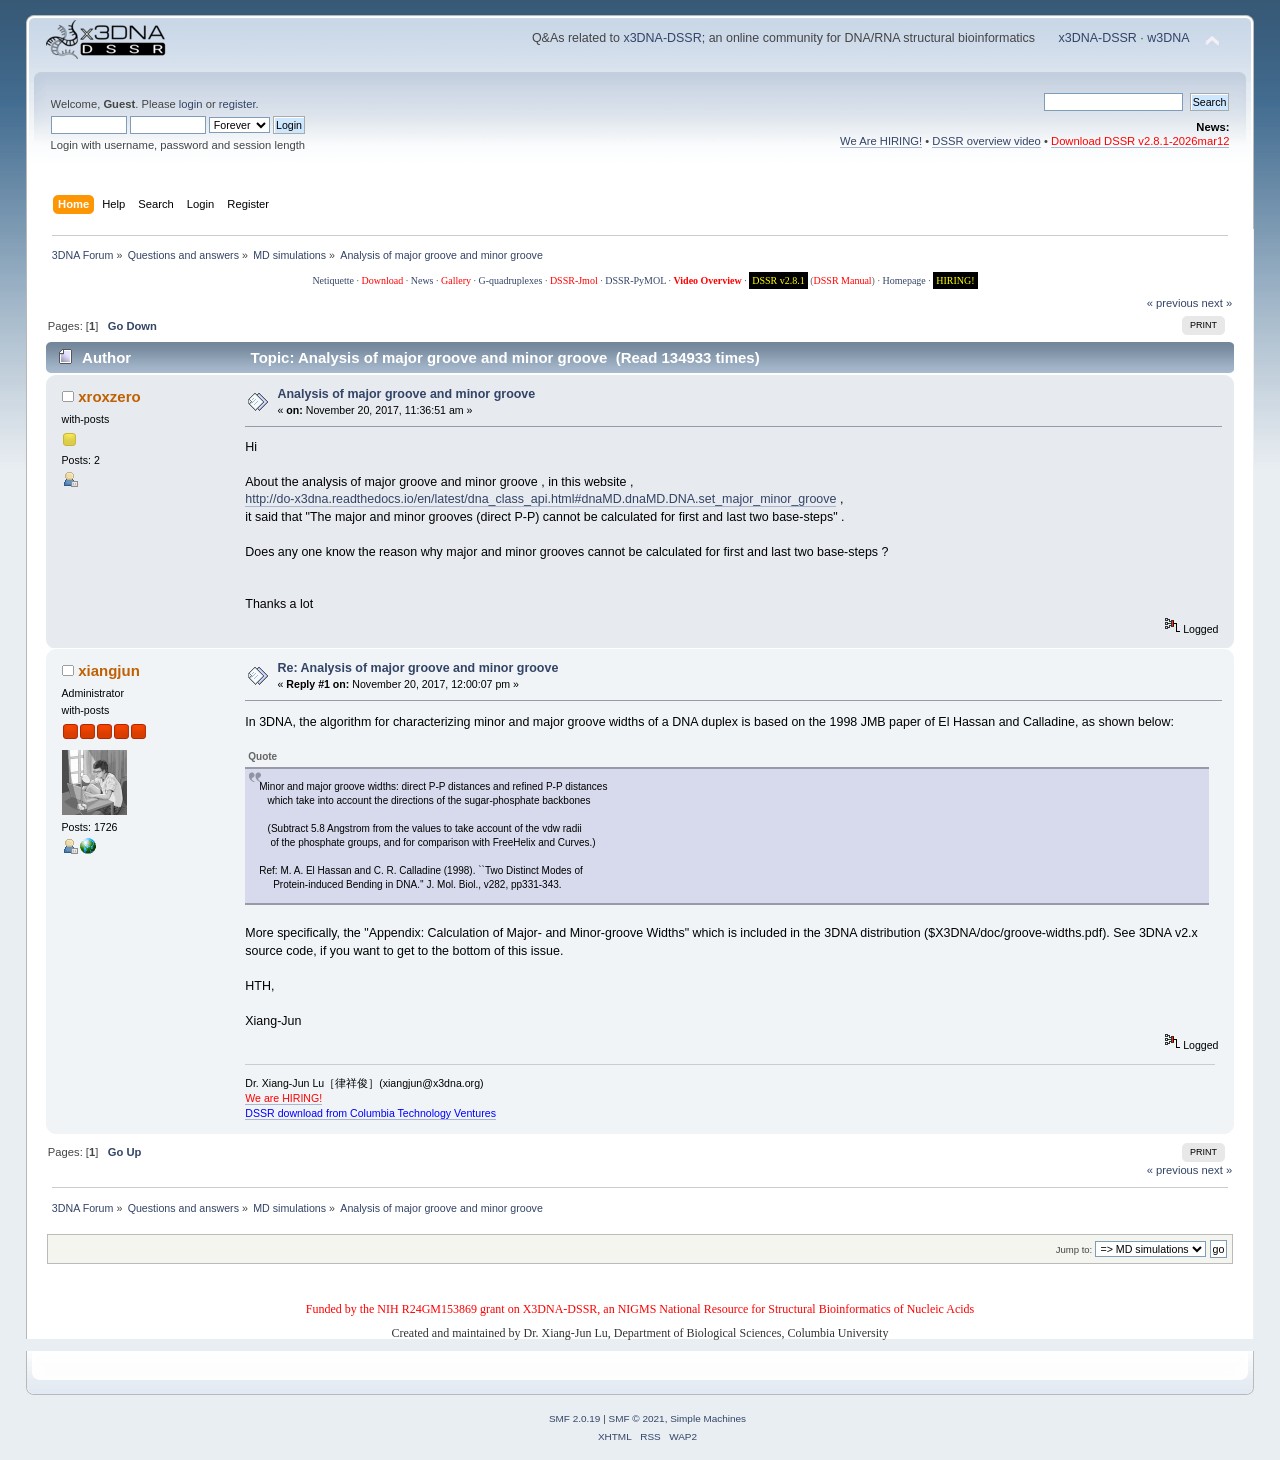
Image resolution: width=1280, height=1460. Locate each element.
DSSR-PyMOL (635, 280)
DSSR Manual (843, 280)
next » (1217, 303)
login (191, 104)
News (422, 280)
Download (383, 280)
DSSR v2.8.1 (778, 280)
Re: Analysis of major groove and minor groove (418, 668)
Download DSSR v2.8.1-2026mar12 (1140, 141)
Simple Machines (708, 1418)
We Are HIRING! (881, 141)
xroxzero (109, 396)
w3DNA (1168, 38)
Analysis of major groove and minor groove (407, 394)
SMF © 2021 (637, 1418)
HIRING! (955, 280)
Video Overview (707, 280)
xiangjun (109, 670)
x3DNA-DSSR (662, 38)
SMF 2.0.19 (575, 1418)
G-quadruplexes (511, 280)
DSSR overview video (986, 141)
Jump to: (1074, 1249)
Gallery (456, 280)
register (237, 104)
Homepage (903, 280)
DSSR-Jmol (574, 280)
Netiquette (333, 280)
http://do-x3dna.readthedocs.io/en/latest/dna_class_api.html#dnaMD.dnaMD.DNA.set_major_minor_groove (540, 499)
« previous (1173, 303)
